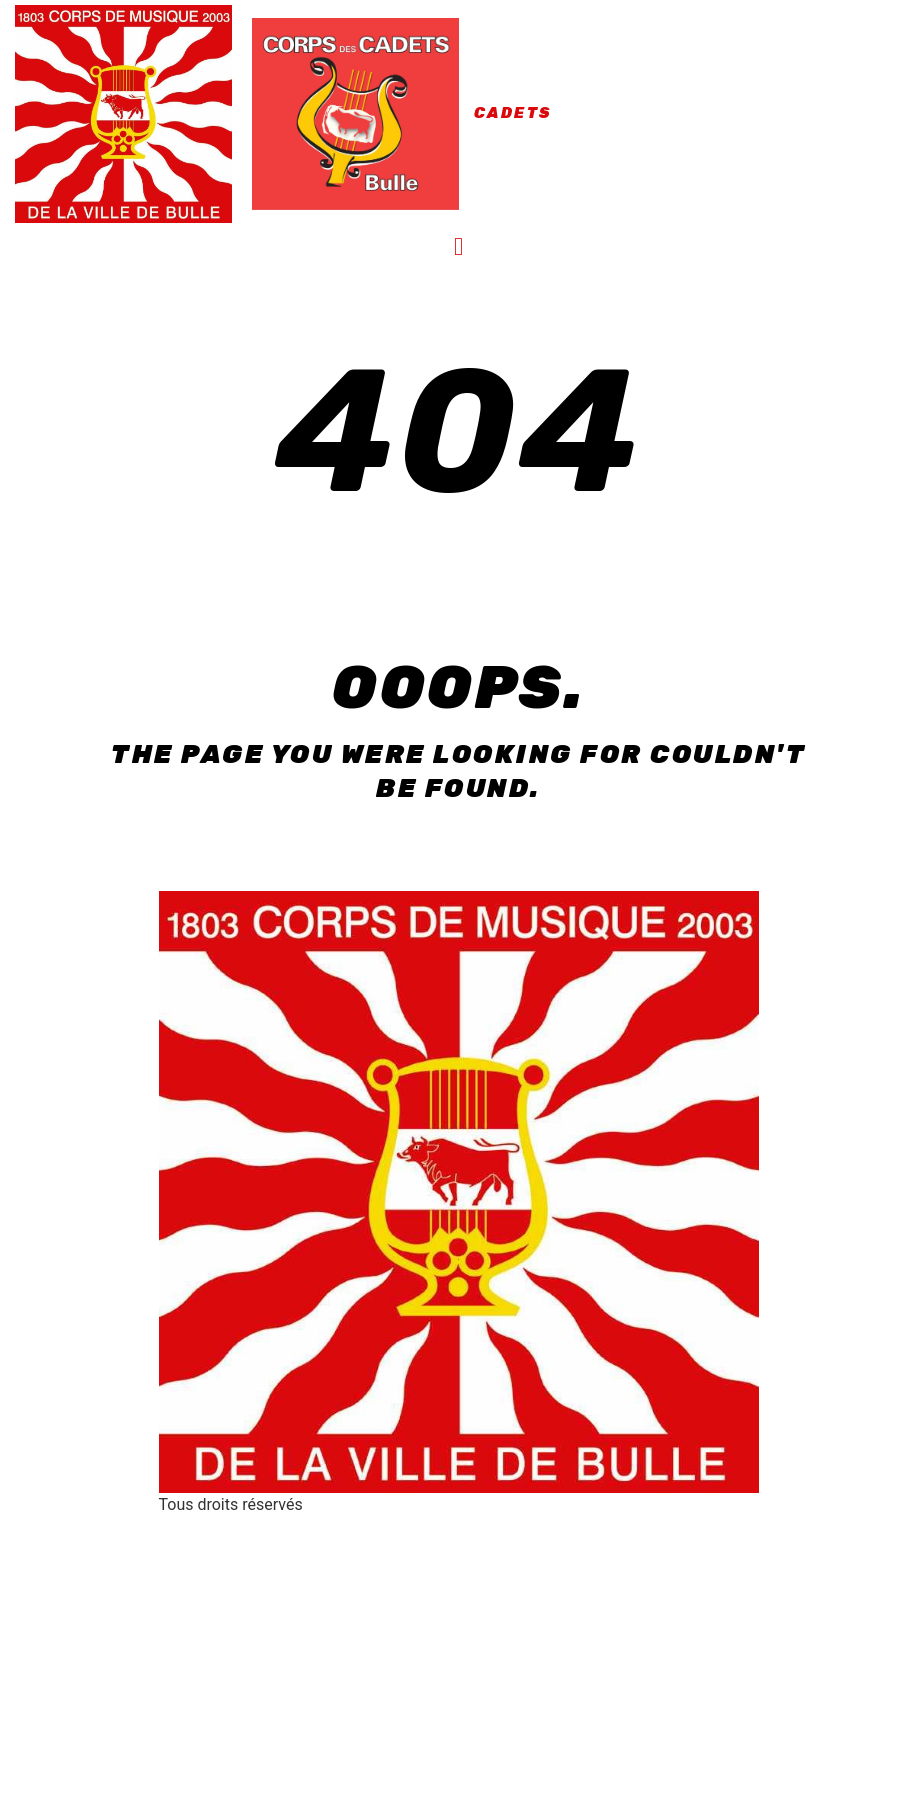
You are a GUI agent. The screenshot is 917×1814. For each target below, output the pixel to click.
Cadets (513, 113)
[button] (459, 247)
